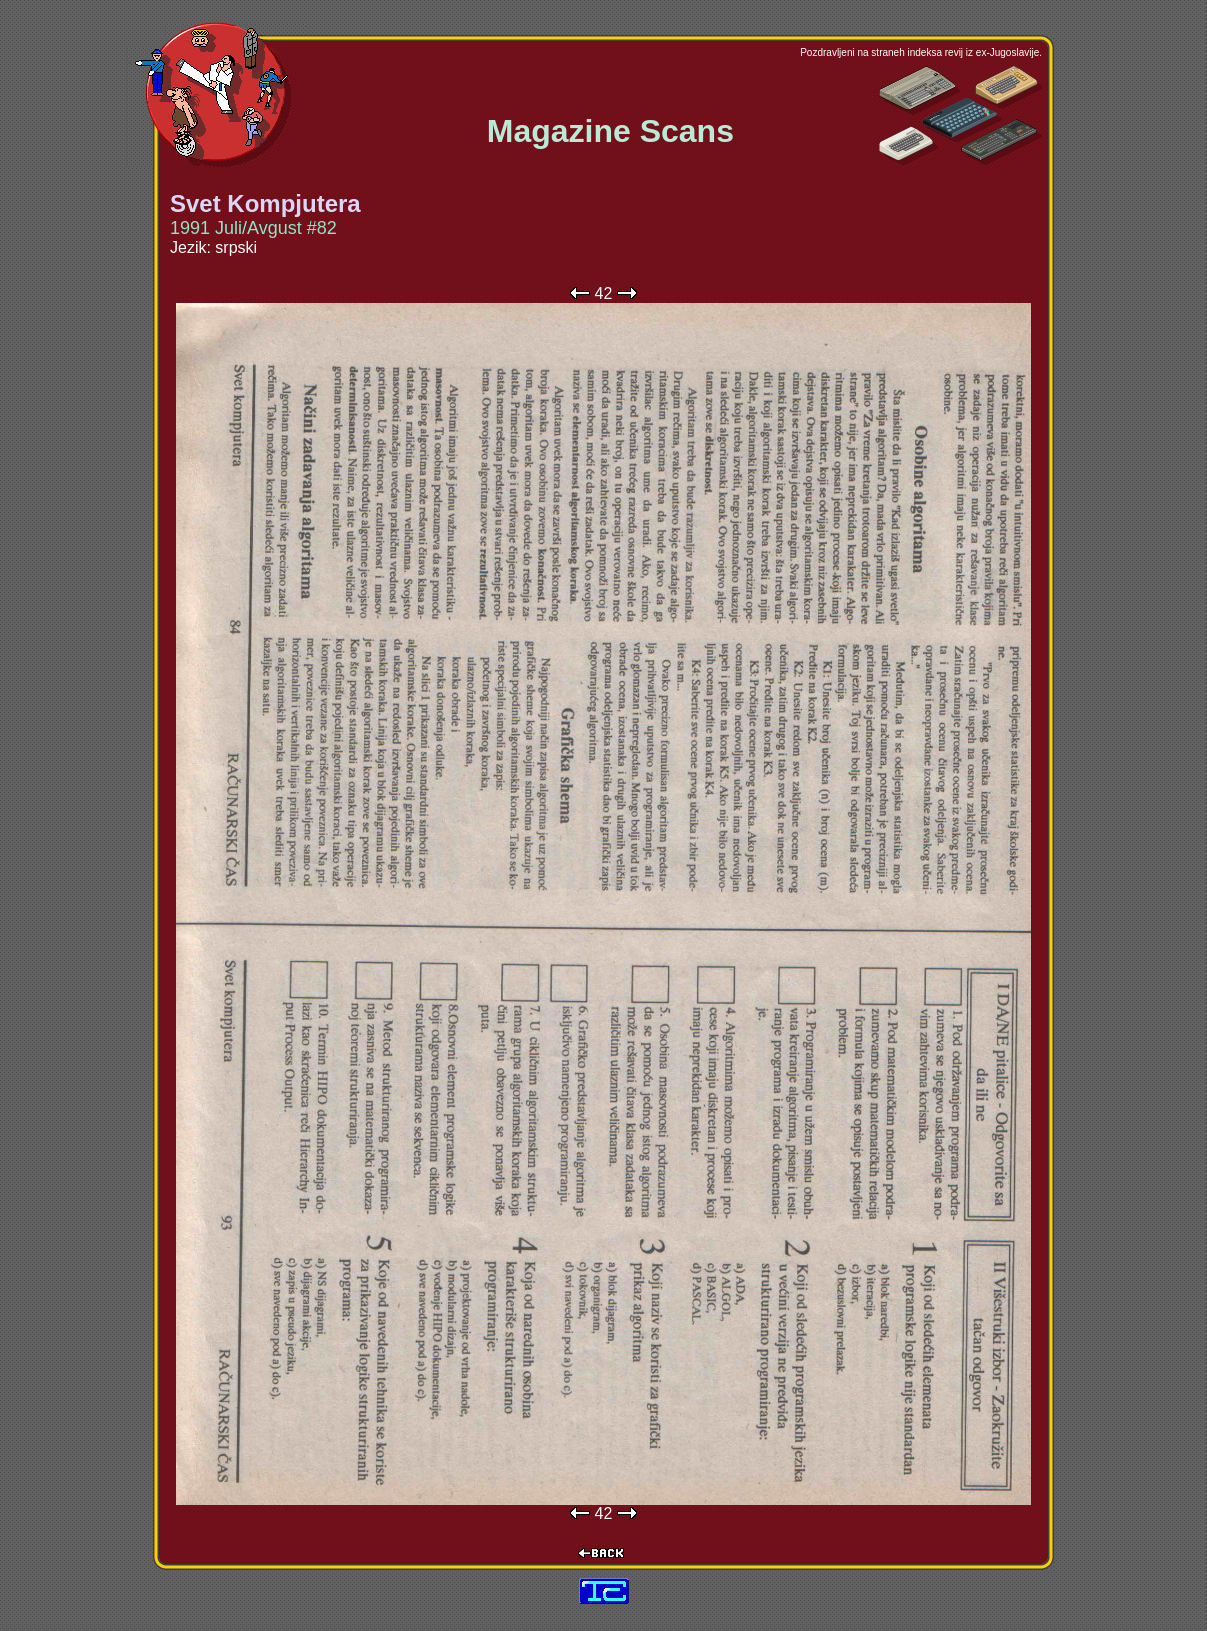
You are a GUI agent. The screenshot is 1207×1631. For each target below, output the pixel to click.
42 (604, 293)
